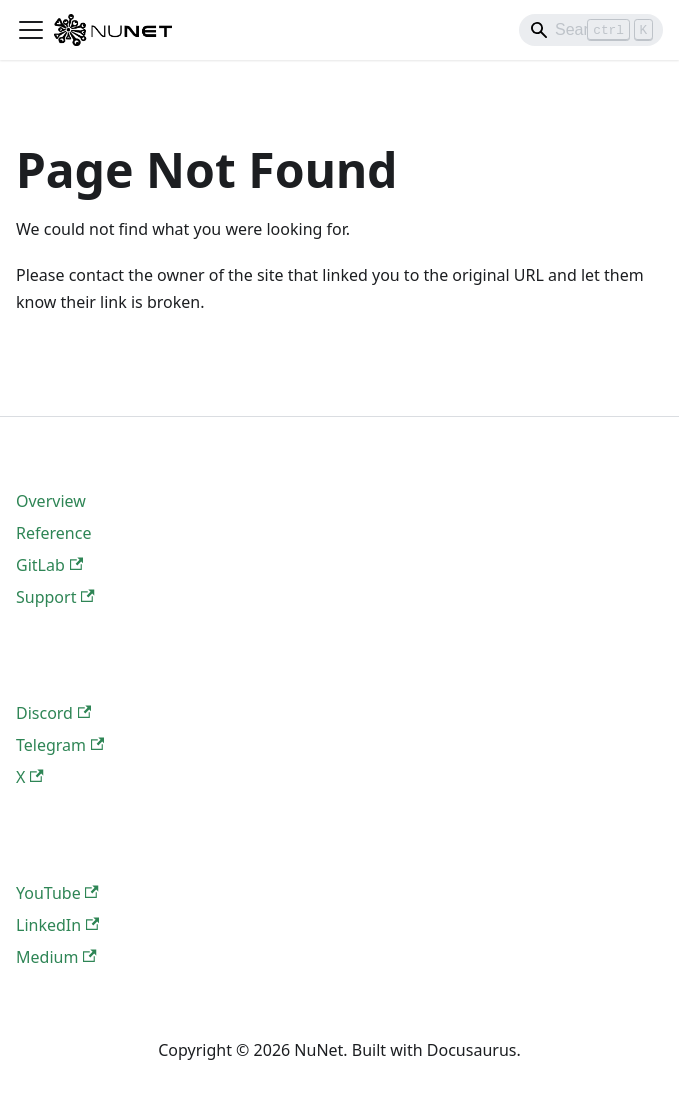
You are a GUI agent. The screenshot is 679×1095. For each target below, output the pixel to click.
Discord (53, 713)
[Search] (591, 30)
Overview (51, 501)
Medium (56, 957)
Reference (53, 533)
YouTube (57, 893)
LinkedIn (57, 925)
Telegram (60, 745)
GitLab (49, 565)
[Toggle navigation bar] (31, 30)
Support (55, 597)
